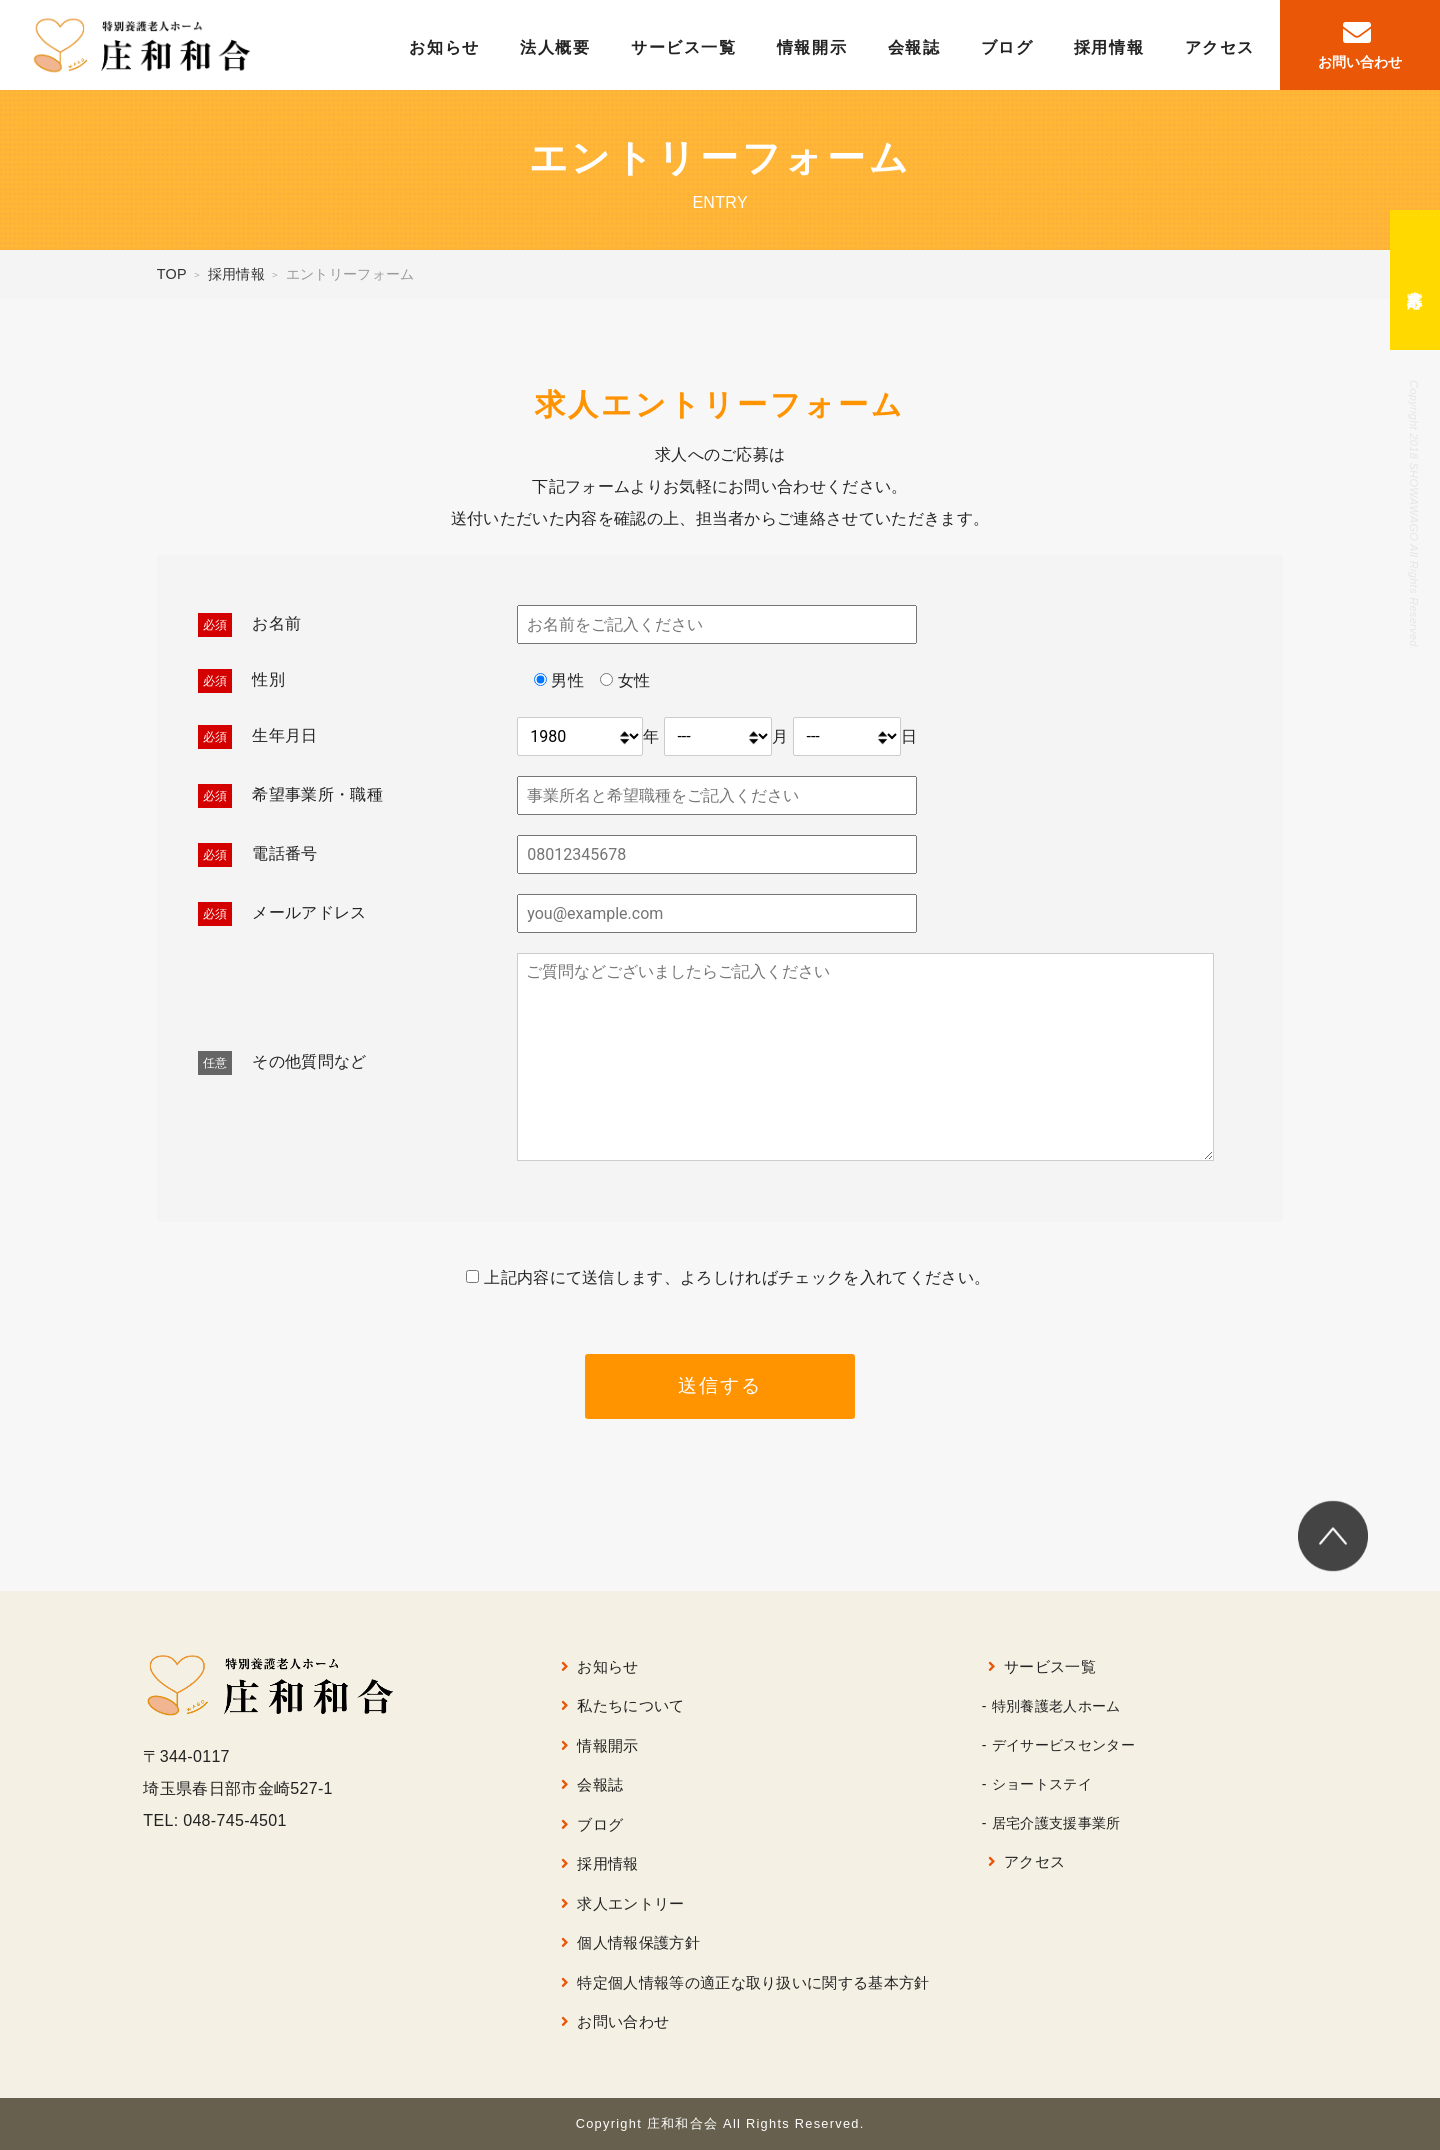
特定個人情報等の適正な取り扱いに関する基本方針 (753, 1982)
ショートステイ (1042, 1784)
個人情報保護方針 (638, 1942)
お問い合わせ (623, 2021)
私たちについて (630, 1705)
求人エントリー (630, 1903)
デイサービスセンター (1063, 1745)
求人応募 (1415, 280)
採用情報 (1109, 47)
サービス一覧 (684, 47)
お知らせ (444, 47)
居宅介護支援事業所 (1056, 1823)
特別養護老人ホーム (1056, 1706)
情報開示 (812, 47)
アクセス (1220, 47)
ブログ (1007, 47)
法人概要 (555, 47)
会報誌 (914, 47)
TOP (172, 274)
